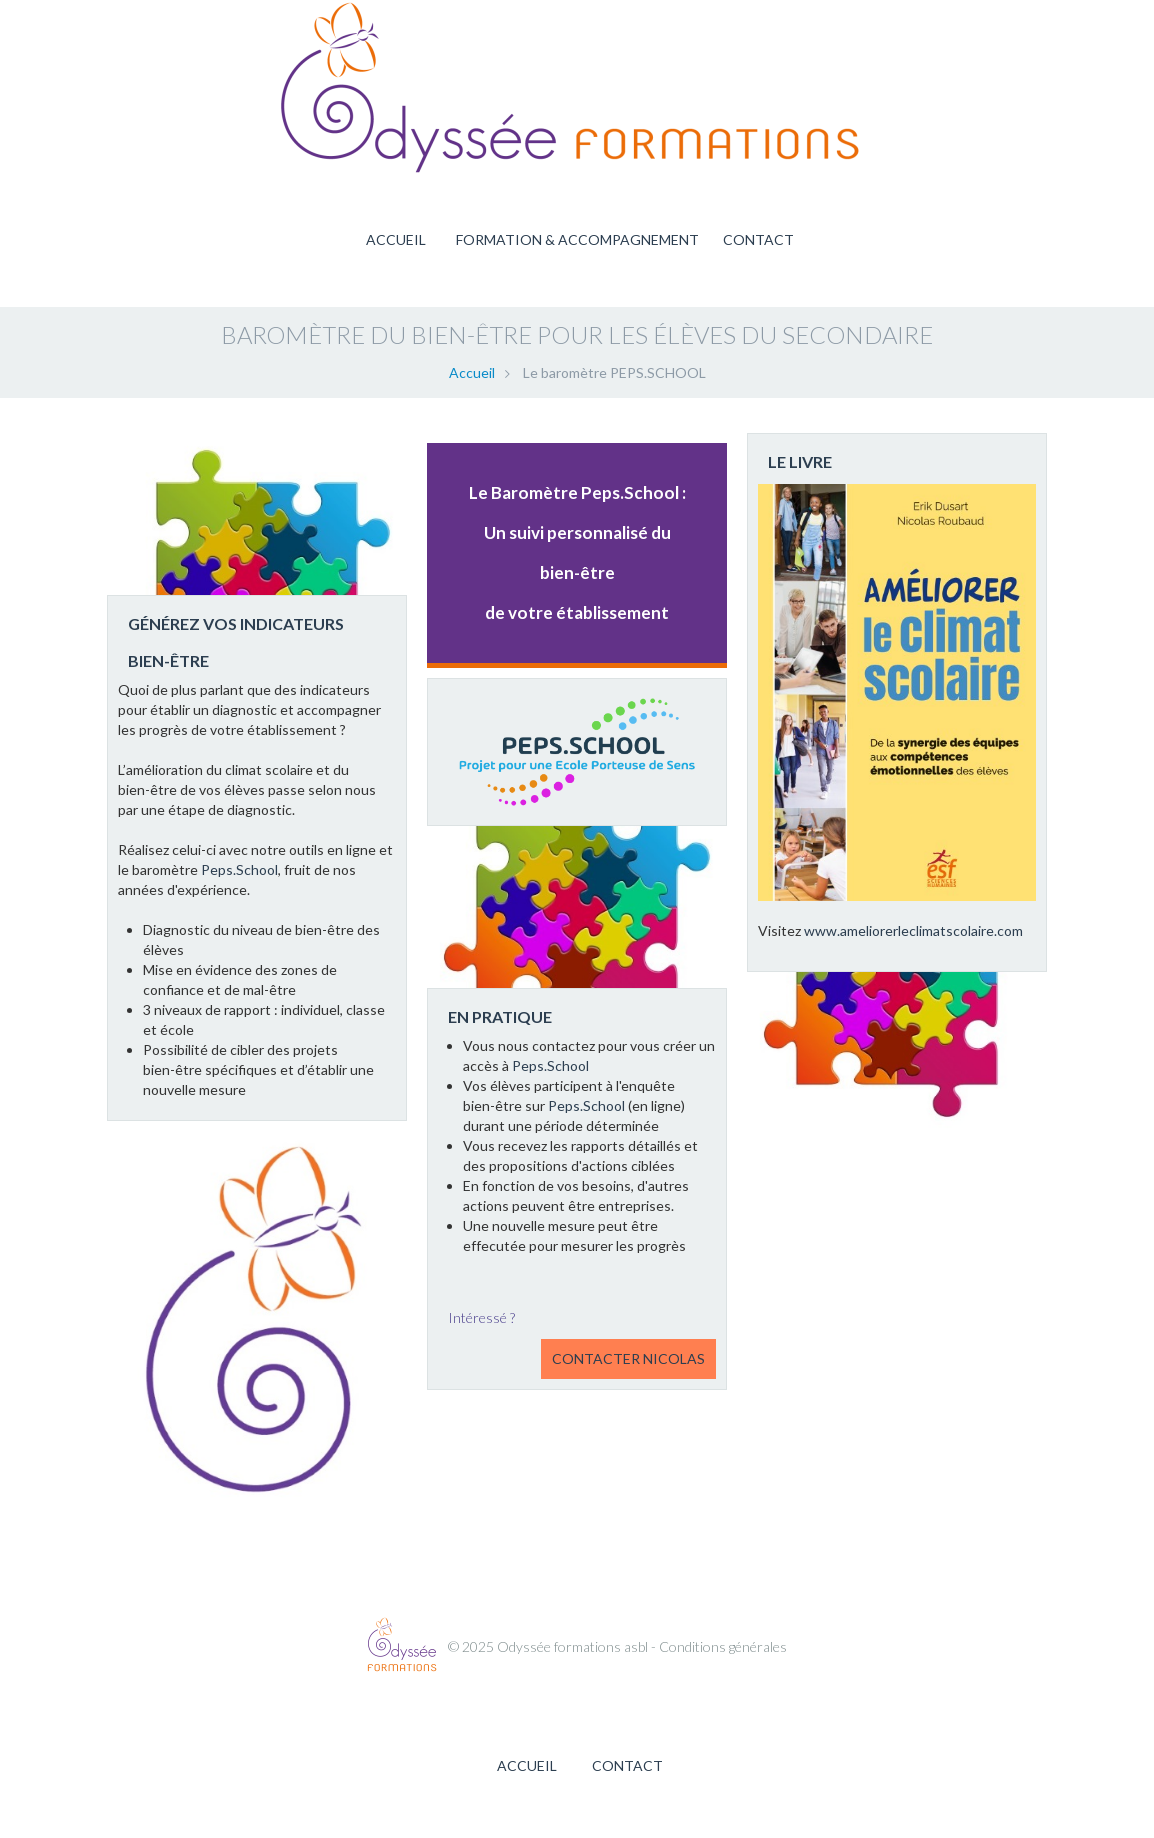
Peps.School (239, 869)
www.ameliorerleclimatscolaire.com (913, 930)
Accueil (396, 239)
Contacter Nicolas (628, 1358)
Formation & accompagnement (577, 239)
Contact (758, 239)
